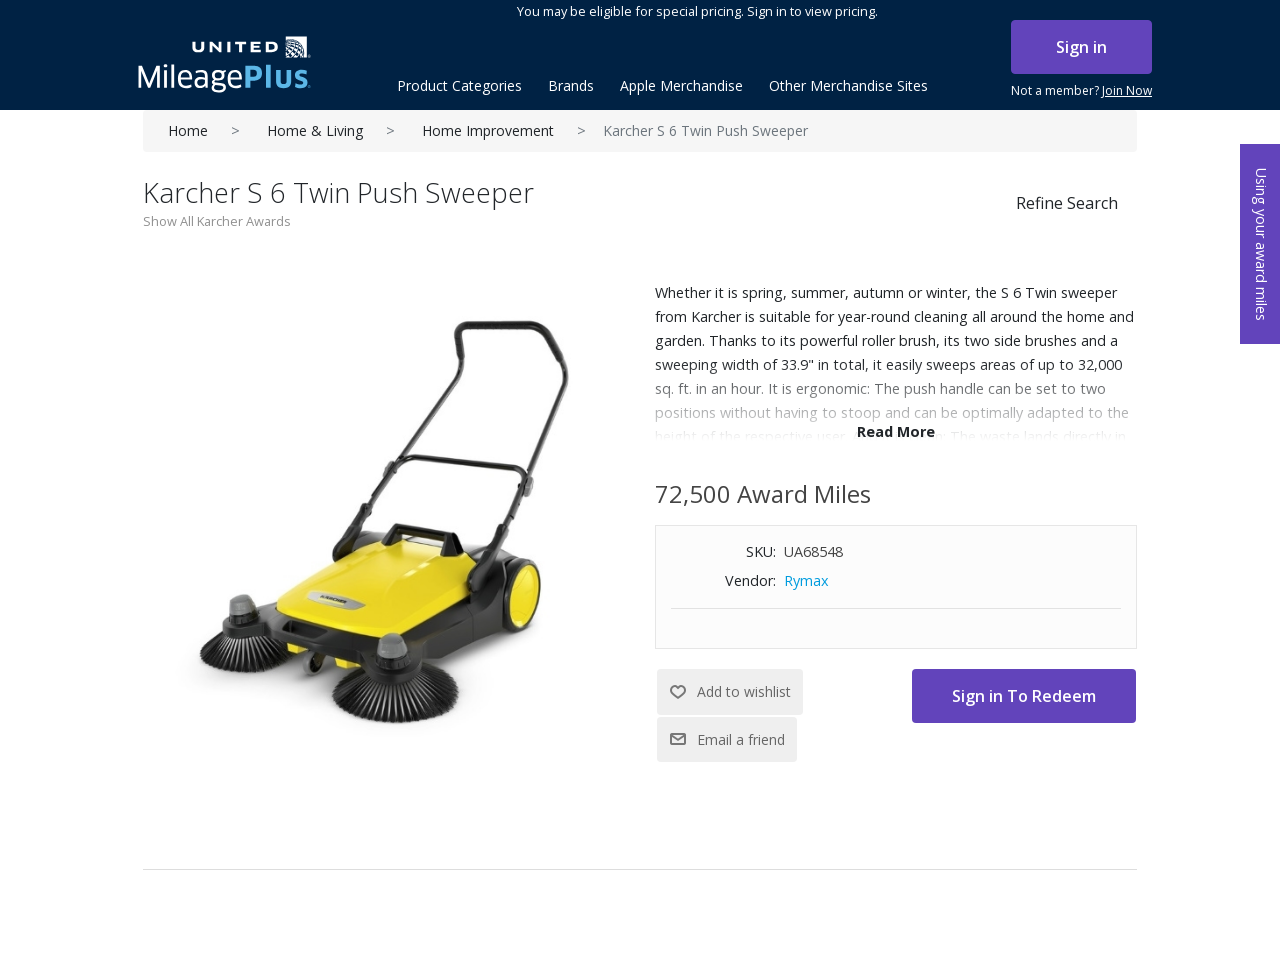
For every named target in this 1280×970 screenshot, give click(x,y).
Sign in (1081, 47)
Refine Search (1067, 203)
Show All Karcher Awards (217, 221)
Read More (896, 431)
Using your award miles (1261, 244)
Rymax (806, 580)
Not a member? (1081, 91)
